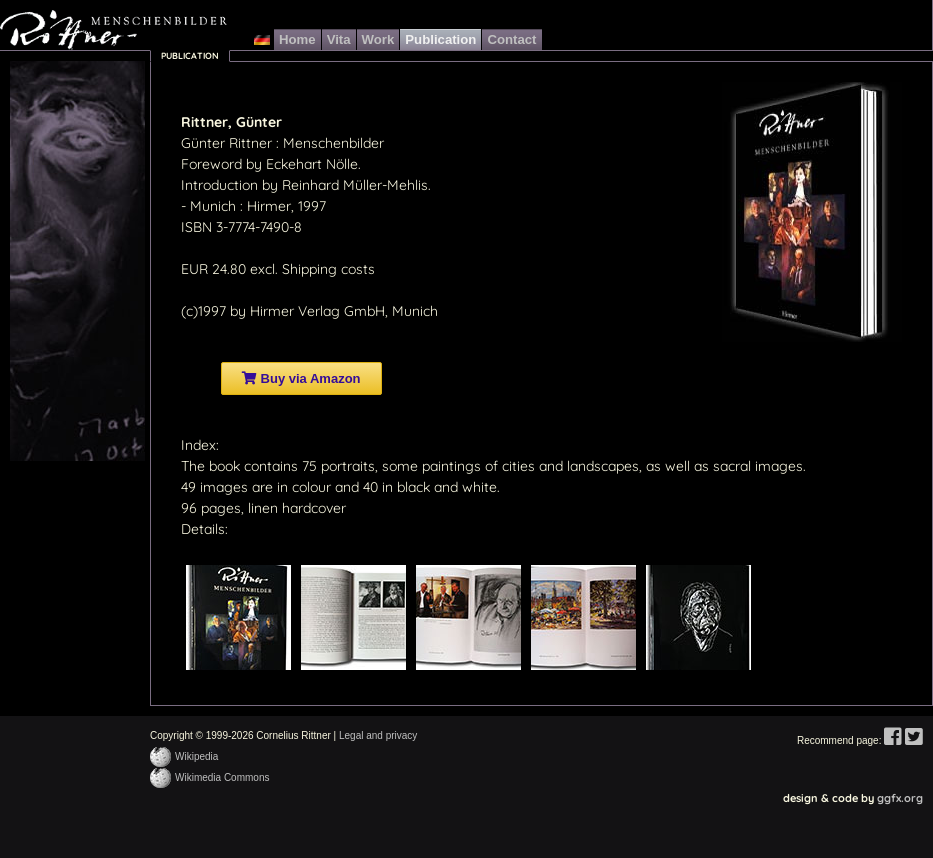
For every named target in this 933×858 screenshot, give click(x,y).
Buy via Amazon (301, 378)
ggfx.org (900, 798)
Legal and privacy (378, 735)
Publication (440, 39)
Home (297, 39)
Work (378, 39)
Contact (511, 39)
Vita (339, 39)
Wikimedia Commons (222, 777)
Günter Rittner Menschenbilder (113, 30)
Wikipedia (196, 756)
